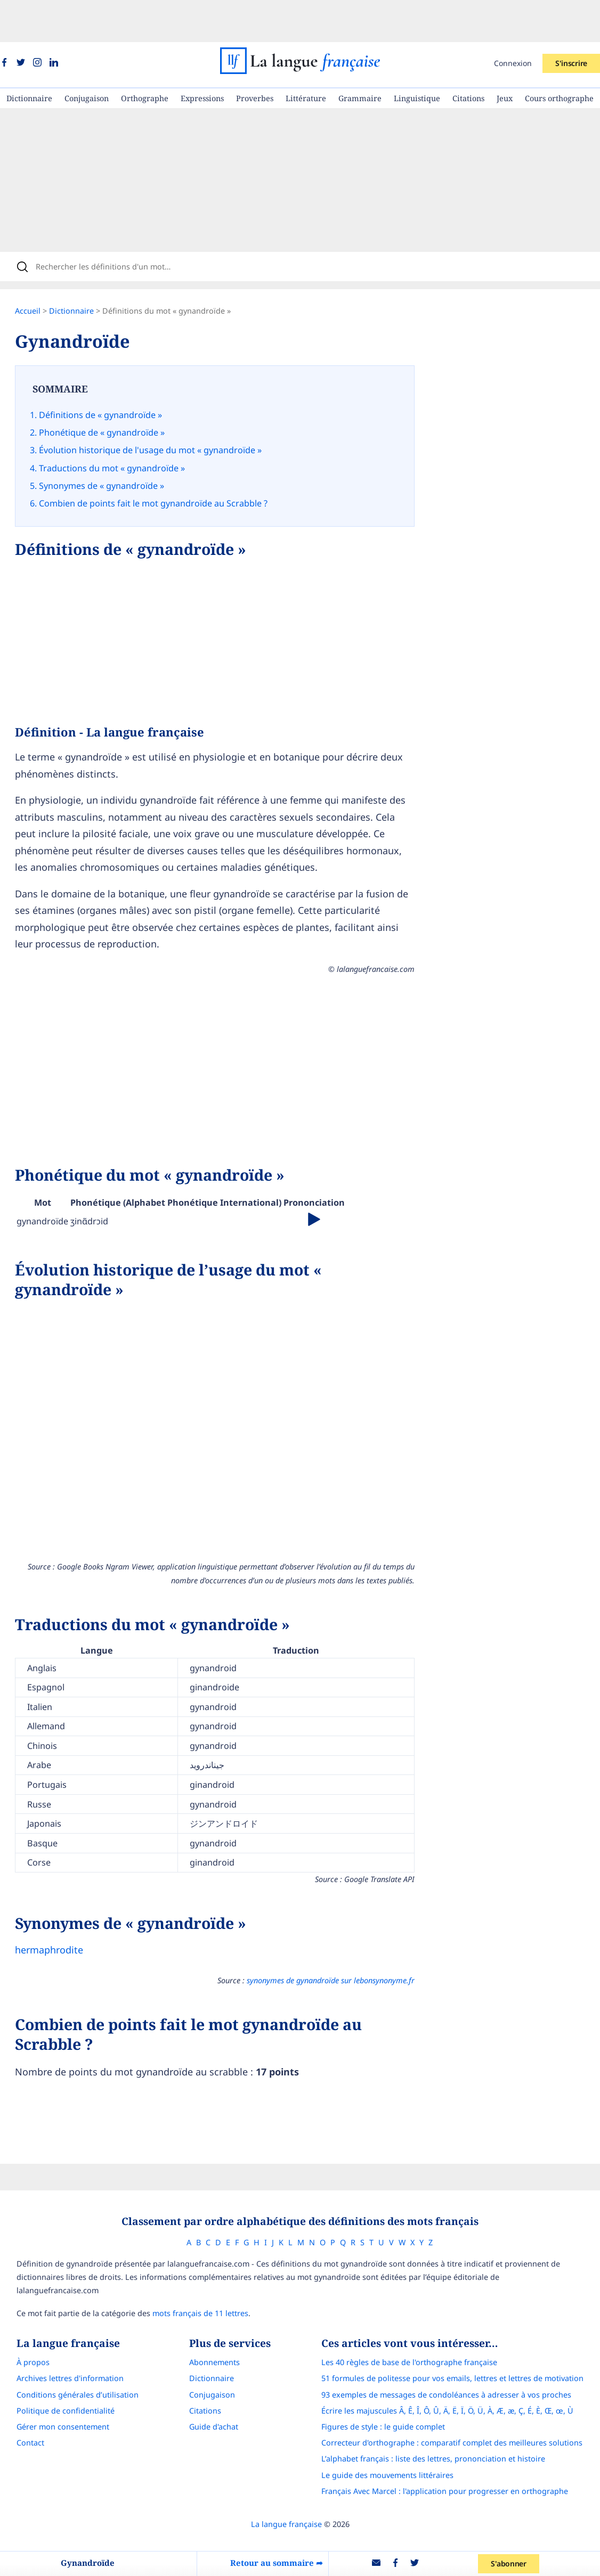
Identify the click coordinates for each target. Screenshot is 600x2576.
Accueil (38, 276)
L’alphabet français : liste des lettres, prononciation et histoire (443, 2402)
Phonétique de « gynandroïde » (112, 395)
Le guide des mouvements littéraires (397, 2418)
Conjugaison (86, 56)
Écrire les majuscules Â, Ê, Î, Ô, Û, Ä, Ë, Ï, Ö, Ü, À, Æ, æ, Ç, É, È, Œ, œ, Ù (457, 2354)
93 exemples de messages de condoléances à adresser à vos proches (456, 2338)
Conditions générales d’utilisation (68, 2338)
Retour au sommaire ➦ (278, 2562)
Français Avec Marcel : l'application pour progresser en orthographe (454, 2434)
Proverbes (254, 56)
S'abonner (512, 2563)
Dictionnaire (29, 56)
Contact (21, 2386)
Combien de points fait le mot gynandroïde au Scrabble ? (164, 456)
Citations (468, 56)
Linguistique (417, 56)
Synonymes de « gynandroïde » (112, 440)
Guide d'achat (213, 2370)
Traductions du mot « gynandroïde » (123, 425)
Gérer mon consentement (53, 2370)
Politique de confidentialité (56, 2354)
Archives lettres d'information (60, 2322)
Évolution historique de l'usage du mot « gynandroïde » (161, 410)
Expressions (202, 56)
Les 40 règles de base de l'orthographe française (419, 2306)
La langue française (286, 2467)
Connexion (513, 21)
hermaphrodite (60, 1902)
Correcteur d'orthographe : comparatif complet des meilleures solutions (461, 2386)
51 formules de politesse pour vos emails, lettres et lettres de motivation (462, 2322)
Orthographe (144, 56)
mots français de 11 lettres (191, 2256)
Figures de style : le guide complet (393, 2370)
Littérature (306, 56)
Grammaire (360, 56)
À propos (23, 2306)
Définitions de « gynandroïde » (111, 380)
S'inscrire (571, 21)
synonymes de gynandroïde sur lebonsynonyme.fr (329, 1932)
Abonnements (214, 2306)
